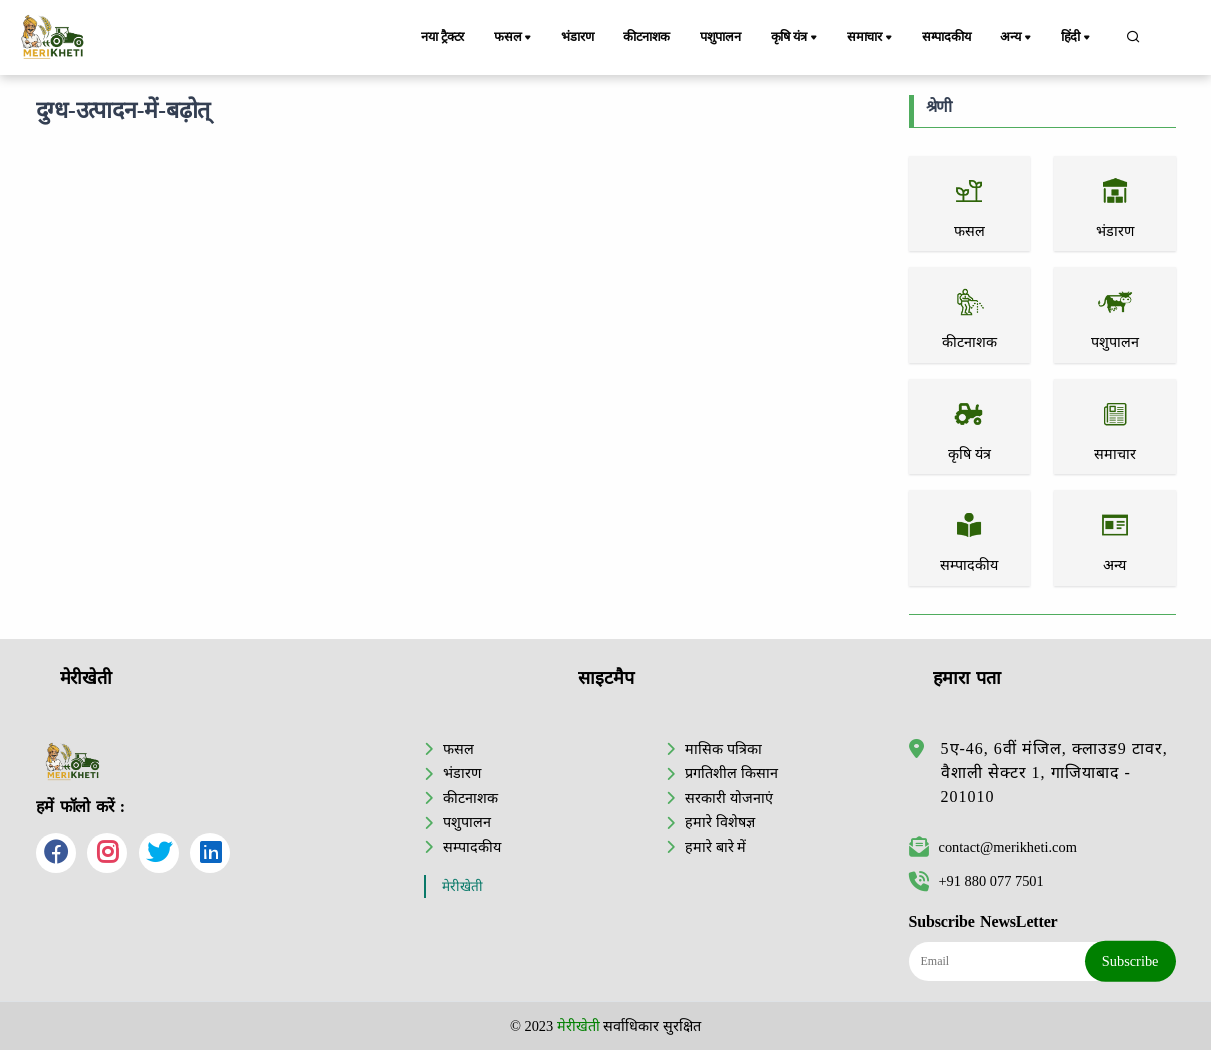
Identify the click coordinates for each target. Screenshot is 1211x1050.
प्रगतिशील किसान (731, 773)
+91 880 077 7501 (976, 881)
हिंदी (1078, 38)
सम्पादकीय (947, 37)
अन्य (1018, 38)
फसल (514, 38)
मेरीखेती (462, 886)
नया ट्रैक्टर (442, 37)
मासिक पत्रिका (723, 749)
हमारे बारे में (715, 847)
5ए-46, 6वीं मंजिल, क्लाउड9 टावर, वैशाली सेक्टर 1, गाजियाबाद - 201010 (1054, 772)
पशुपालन (721, 37)
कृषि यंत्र (797, 38)
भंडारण (577, 37)
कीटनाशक (647, 37)
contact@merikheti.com (993, 847)
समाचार (872, 38)
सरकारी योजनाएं (729, 798)
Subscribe (1130, 961)
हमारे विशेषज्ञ (720, 822)
